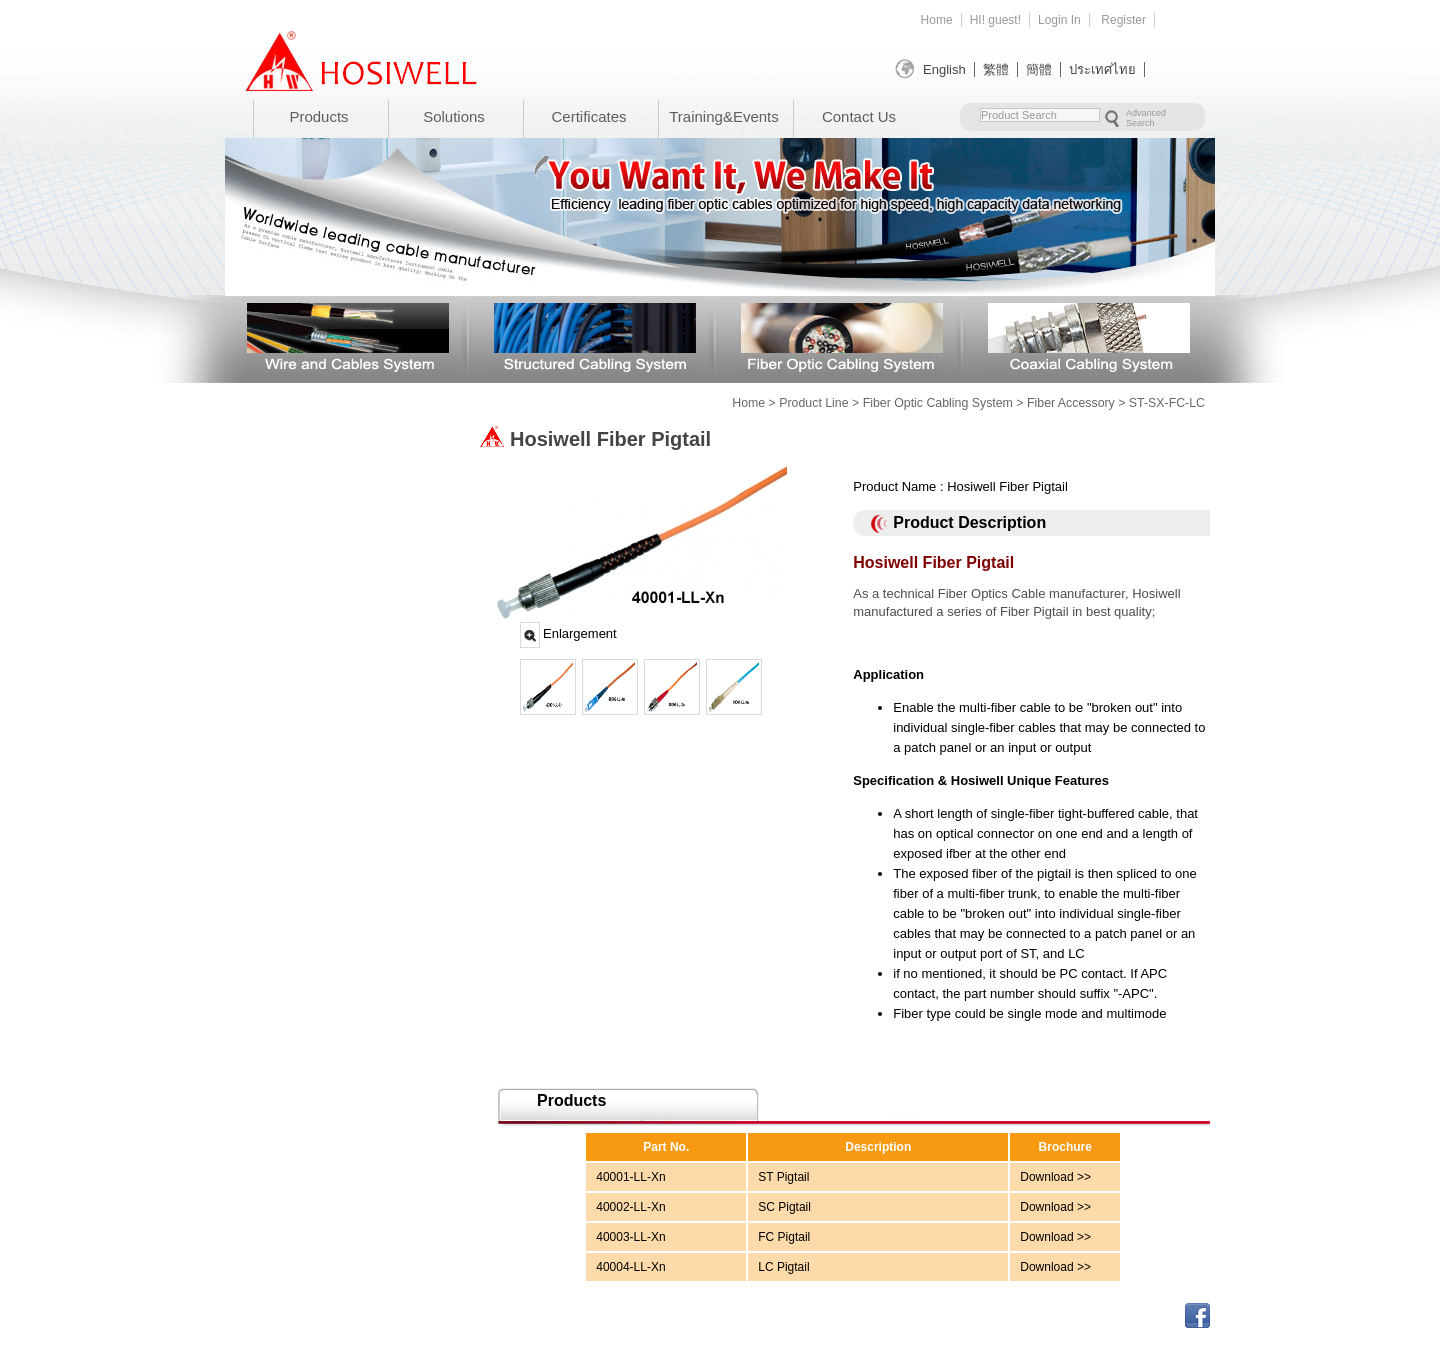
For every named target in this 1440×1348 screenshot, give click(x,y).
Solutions (454, 116)
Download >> (1055, 1177)
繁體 (996, 69)
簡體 (1039, 69)
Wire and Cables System (348, 336)
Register (1123, 20)
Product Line (813, 403)
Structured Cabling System (595, 336)
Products (318, 116)
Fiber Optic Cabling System (842, 336)
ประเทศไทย (1102, 69)
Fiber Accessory (1071, 403)
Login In (1059, 20)
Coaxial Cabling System (1089, 336)
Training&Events (724, 116)
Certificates (588, 116)
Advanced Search (1146, 118)
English (944, 69)
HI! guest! (995, 20)
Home (937, 20)
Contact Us (859, 116)
